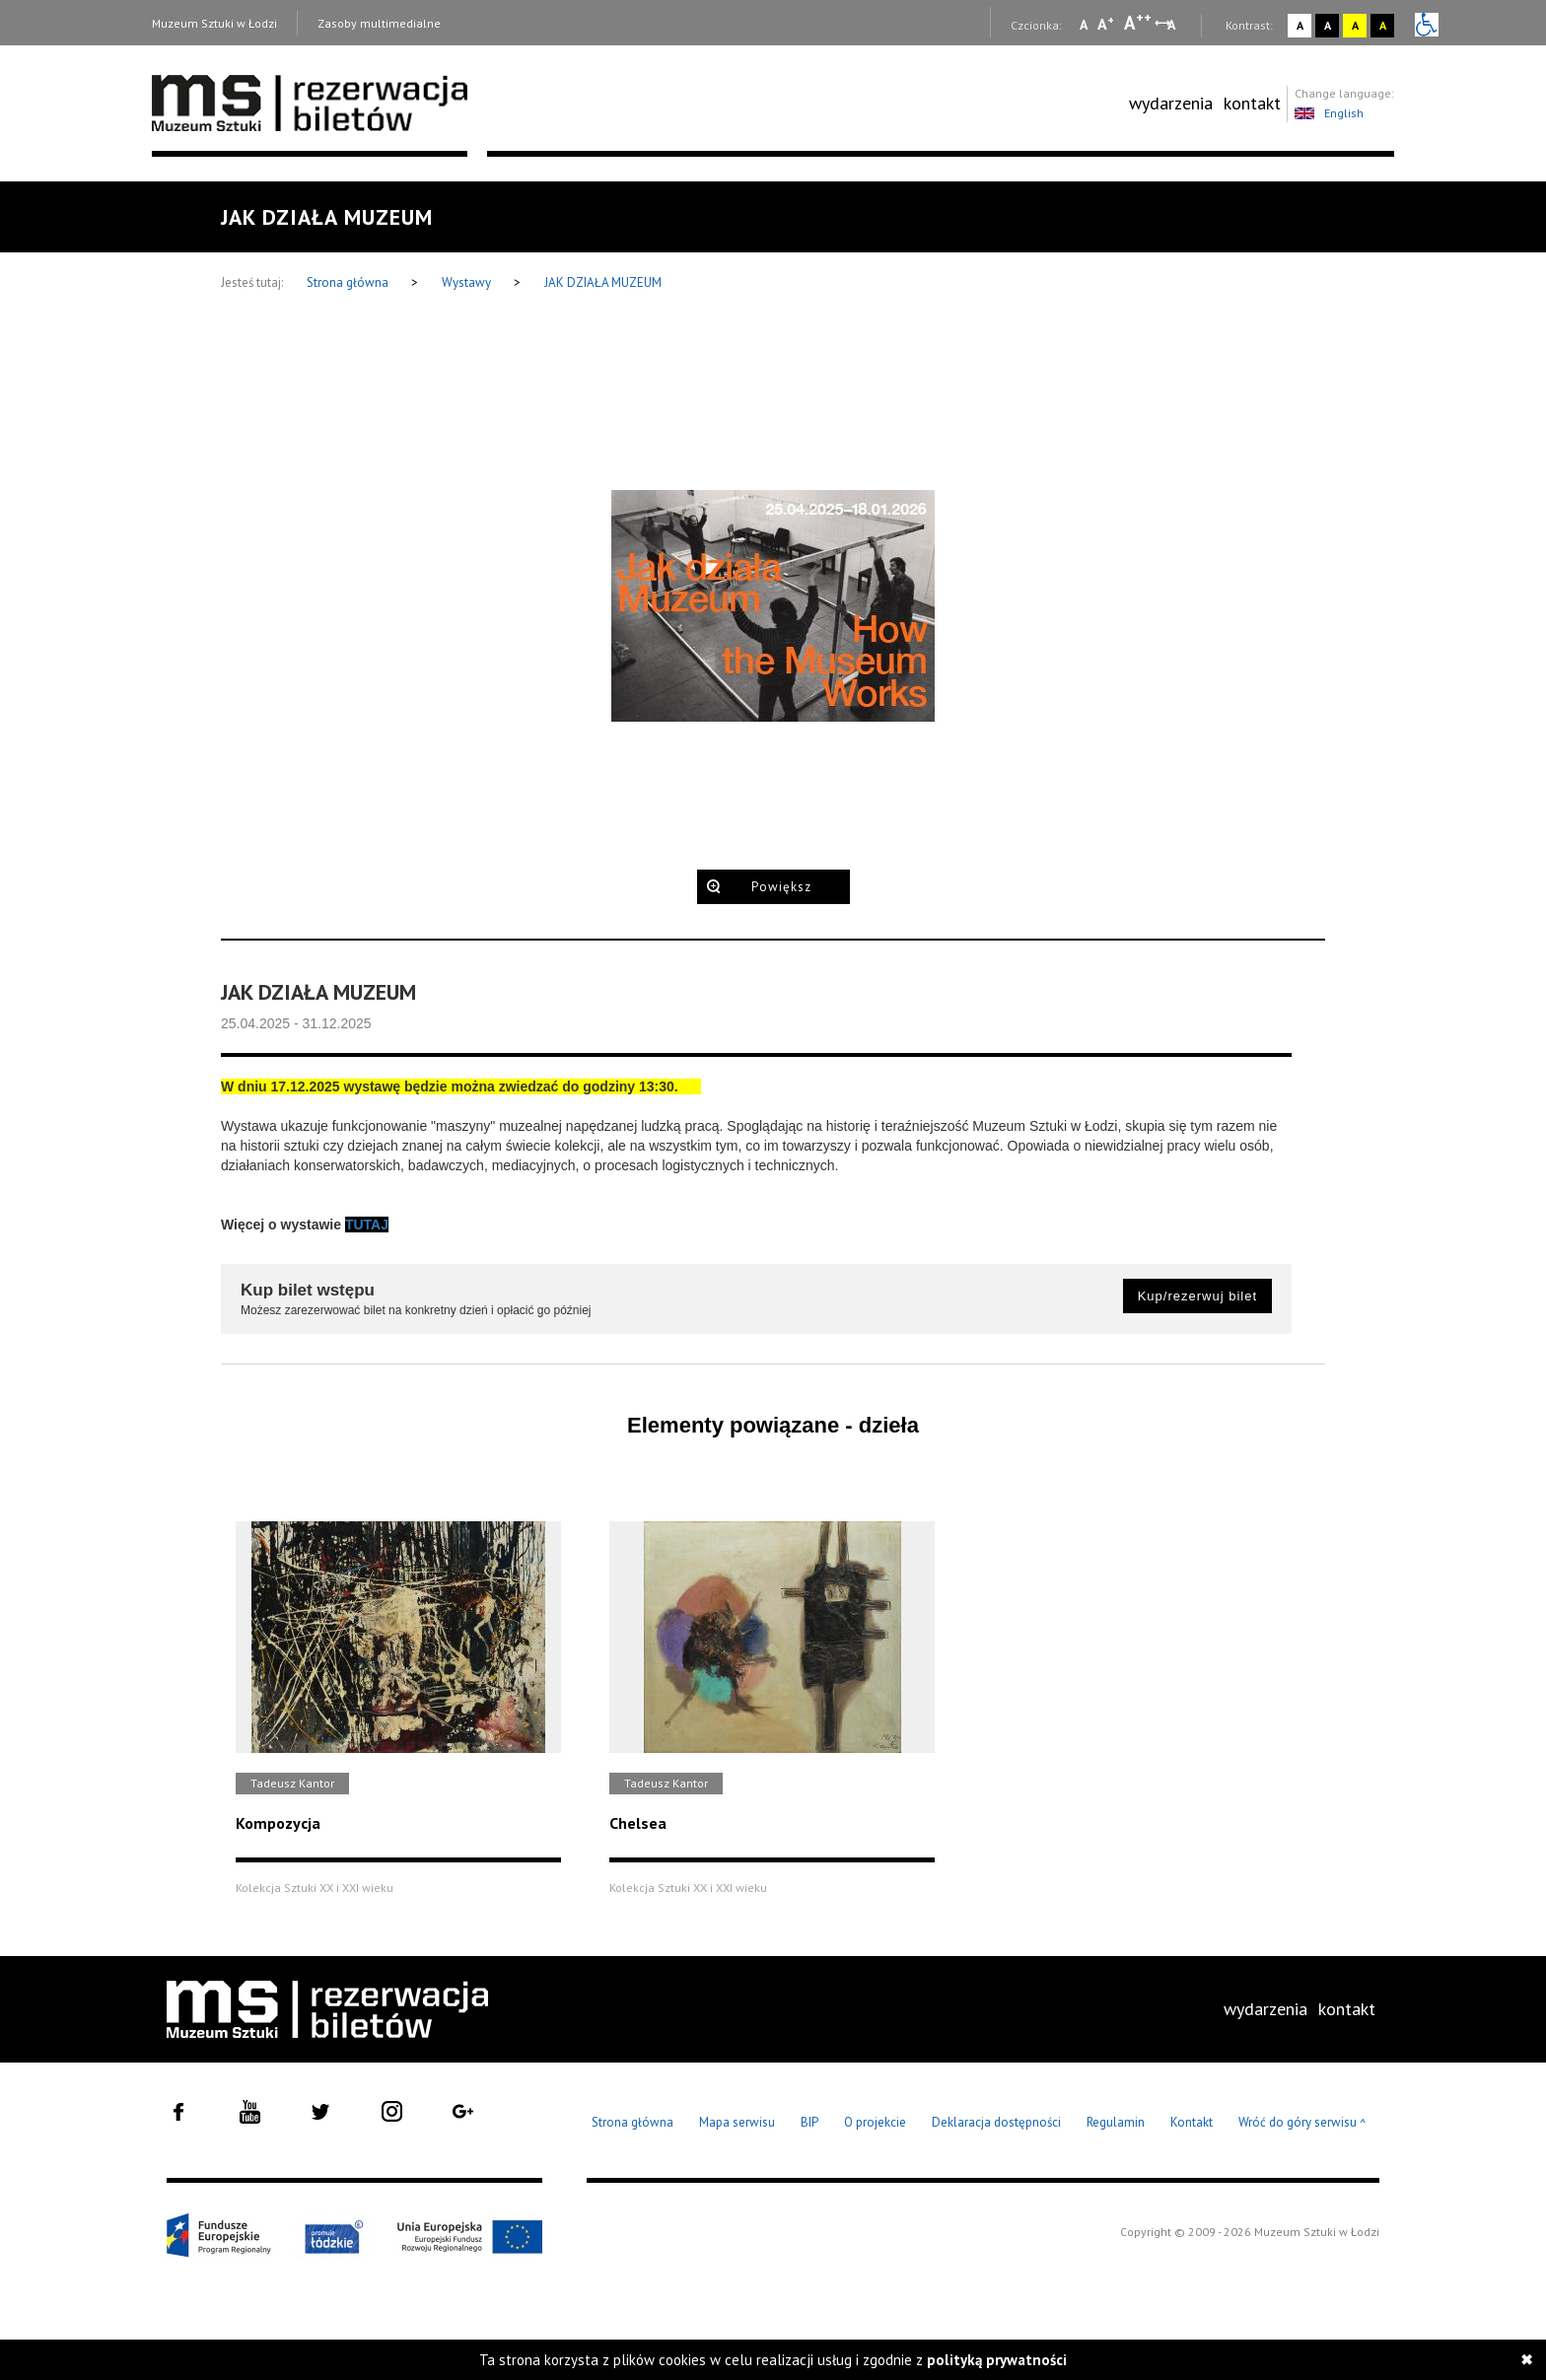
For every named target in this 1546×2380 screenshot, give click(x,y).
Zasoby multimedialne (379, 23)
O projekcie (875, 2122)
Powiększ (781, 886)
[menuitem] (1171, 103)
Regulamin (1116, 2122)
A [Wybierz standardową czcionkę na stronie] (1105, 24)
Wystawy (468, 282)
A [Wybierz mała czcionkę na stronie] (1084, 25)
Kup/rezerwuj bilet (1197, 1296)
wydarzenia (1171, 103)
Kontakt (1191, 2122)
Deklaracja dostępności (996, 2122)
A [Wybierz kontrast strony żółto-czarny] (1355, 25)
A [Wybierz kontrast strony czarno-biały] (1327, 25)
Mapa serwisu (737, 2122)
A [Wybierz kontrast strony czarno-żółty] (1382, 25)
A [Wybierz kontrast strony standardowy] (1300, 25)
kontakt (1252, 103)
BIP (809, 2122)
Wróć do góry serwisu (1302, 2123)
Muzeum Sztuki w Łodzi (214, 23)
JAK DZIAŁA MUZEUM (603, 282)
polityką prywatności (997, 2359)
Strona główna (349, 282)
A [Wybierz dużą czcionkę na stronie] (1138, 23)
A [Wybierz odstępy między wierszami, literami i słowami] (1172, 25)
